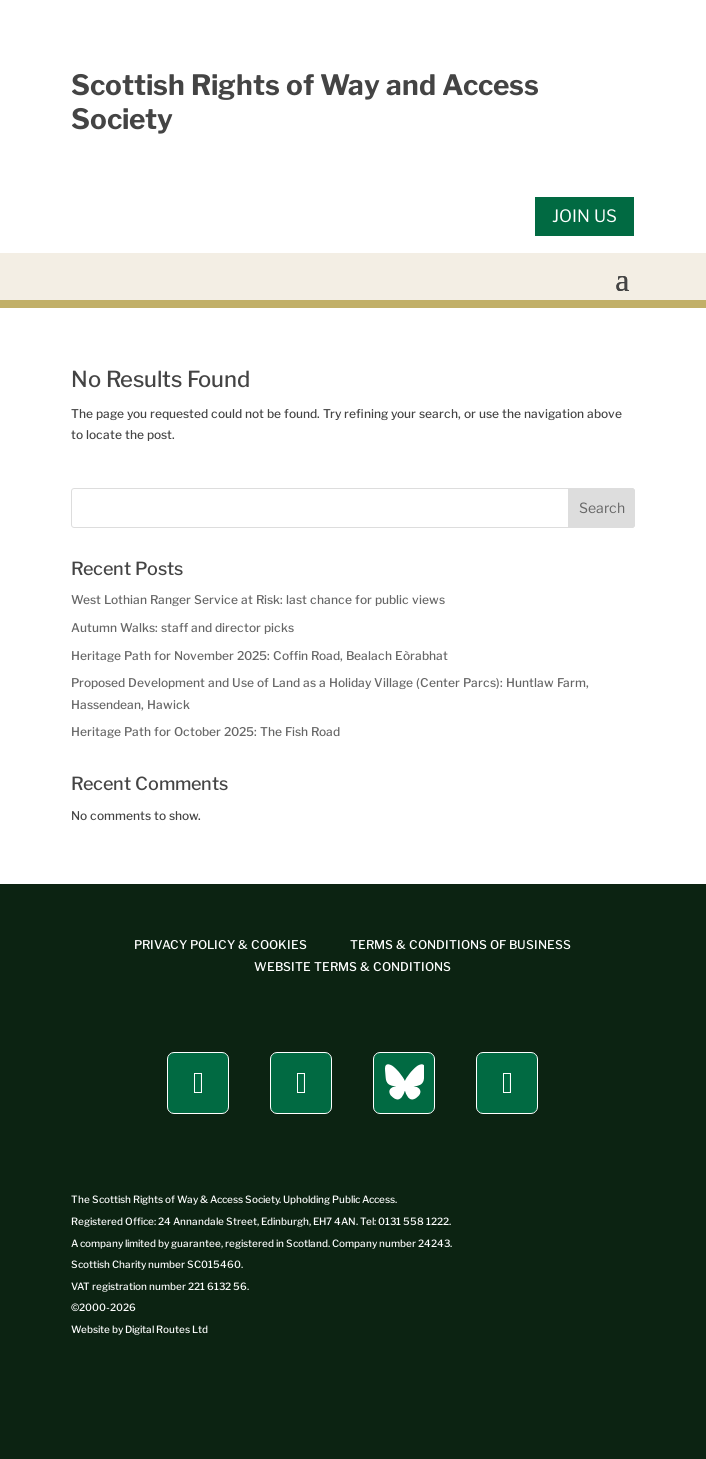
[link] (220, 944)
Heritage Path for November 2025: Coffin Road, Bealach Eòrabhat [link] (259, 655)
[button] (622, 278)
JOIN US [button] (584, 216)
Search (602, 507)
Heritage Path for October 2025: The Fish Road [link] (205, 731)
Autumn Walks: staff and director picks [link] (182, 627)
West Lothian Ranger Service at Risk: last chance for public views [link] (258, 599)
